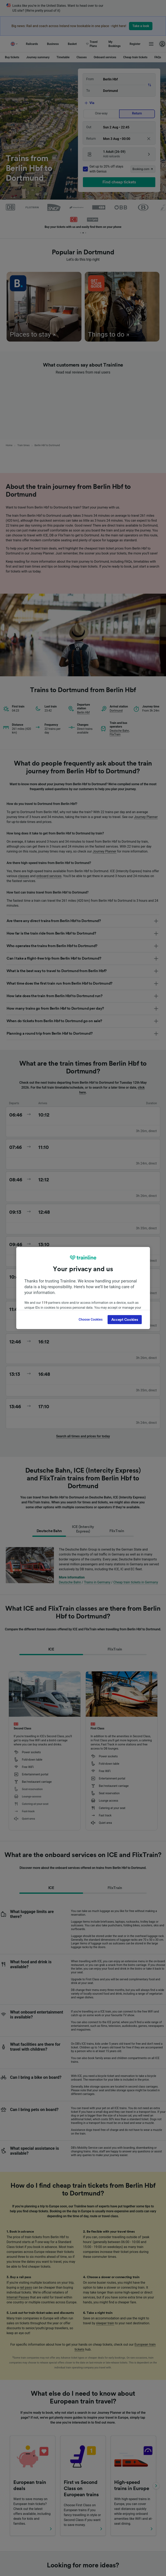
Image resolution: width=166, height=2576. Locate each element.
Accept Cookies (124, 1319)
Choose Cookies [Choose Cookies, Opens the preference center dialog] (90, 1319)
